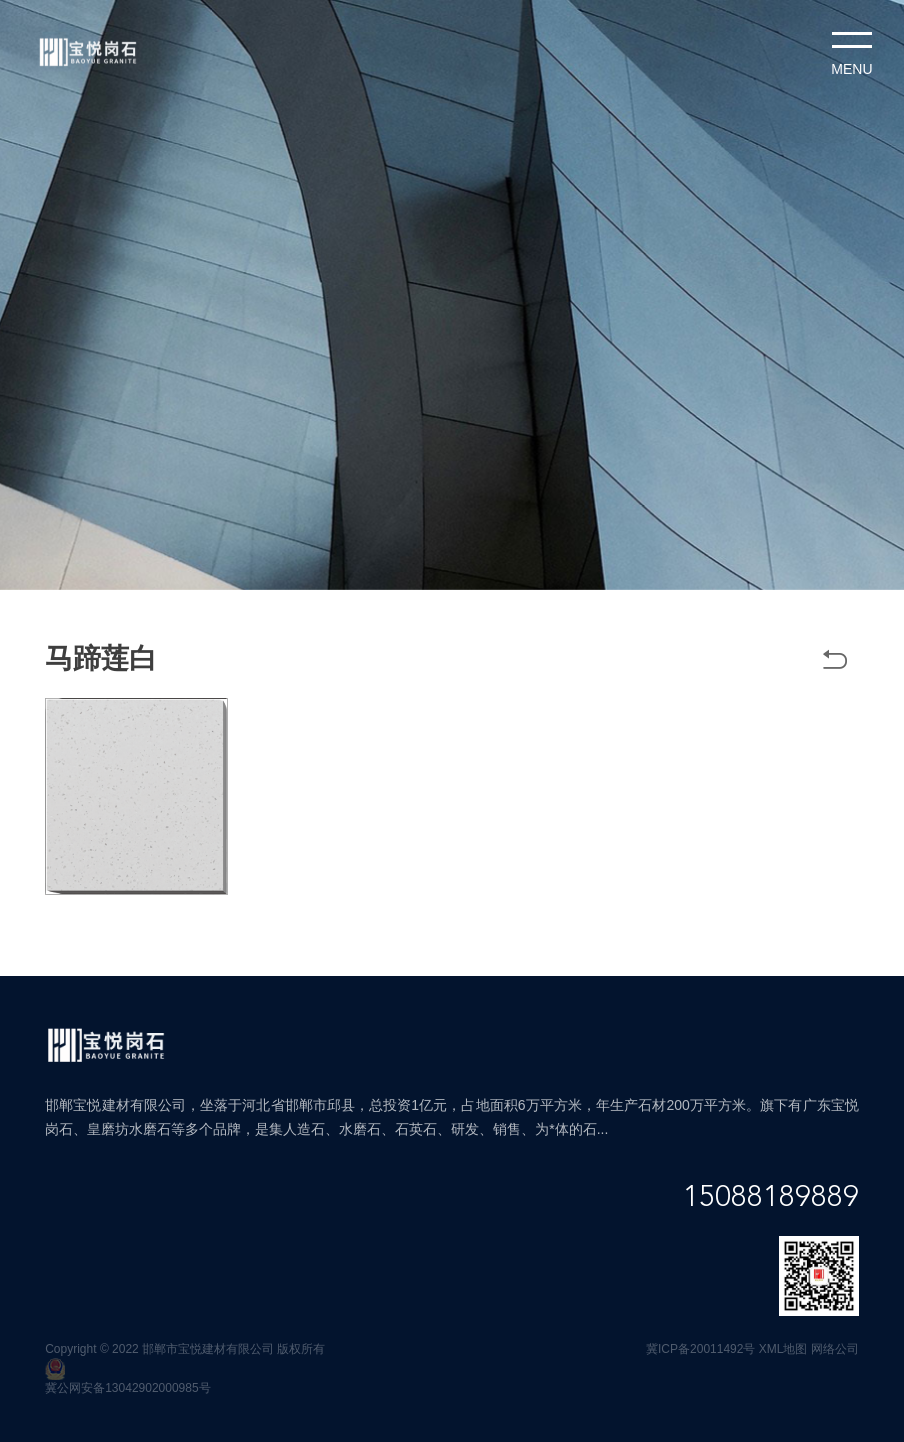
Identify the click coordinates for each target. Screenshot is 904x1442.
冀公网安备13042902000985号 (127, 1388)
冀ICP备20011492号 (700, 1349)
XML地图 (783, 1349)
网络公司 (835, 1349)
